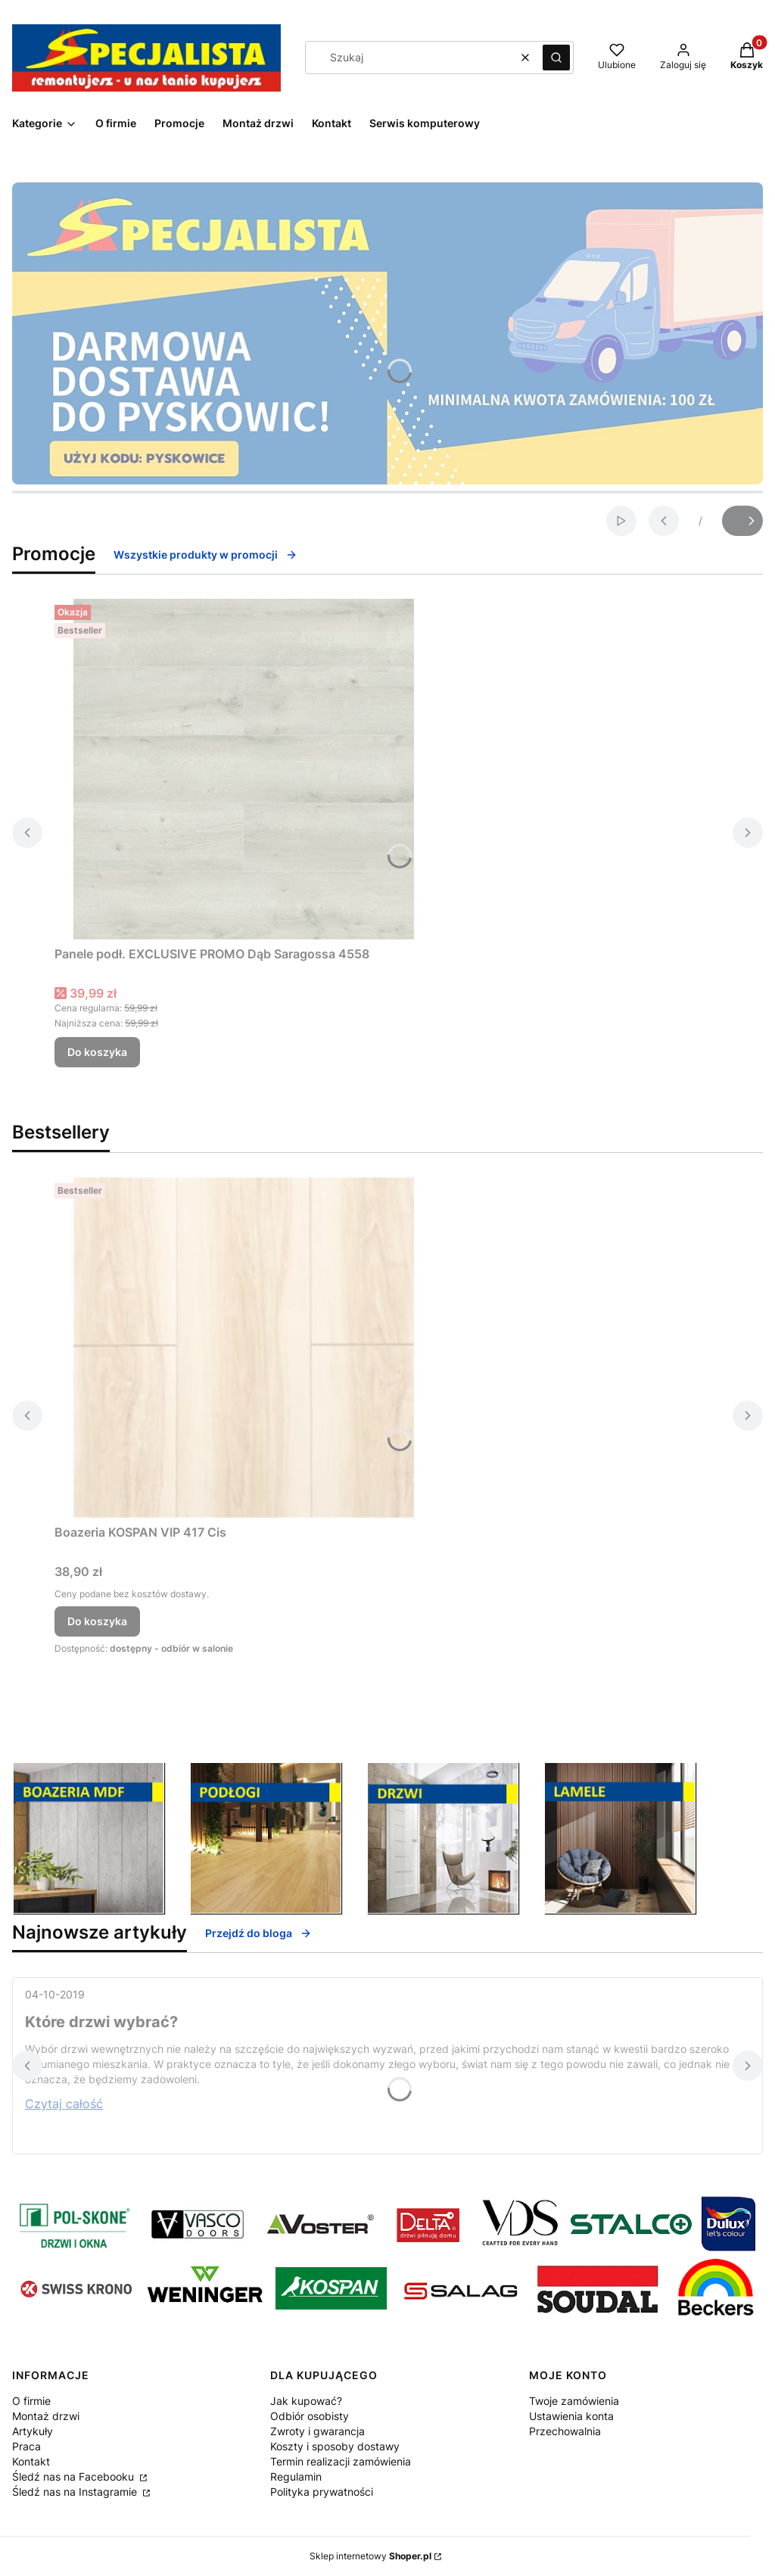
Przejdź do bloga (258, 1933)
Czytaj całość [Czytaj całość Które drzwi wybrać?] (64, 2103)
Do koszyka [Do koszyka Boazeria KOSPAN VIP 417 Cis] (97, 1621)
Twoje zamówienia (574, 2400)
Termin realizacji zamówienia (340, 2461)
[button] (556, 57)
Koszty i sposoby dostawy (335, 2446)
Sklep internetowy (370, 2556)
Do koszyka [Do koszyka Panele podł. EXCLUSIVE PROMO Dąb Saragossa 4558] (97, 1051)
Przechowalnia (565, 2431)
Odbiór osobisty (309, 2415)
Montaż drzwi (45, 2415)
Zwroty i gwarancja (317, 2431)
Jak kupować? (306, 2400)
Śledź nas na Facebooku (74, 2476)
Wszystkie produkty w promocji (205, 554)
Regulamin (296, 2476)
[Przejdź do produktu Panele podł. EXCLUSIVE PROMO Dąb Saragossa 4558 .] (243, 769)
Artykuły (32, 2431)
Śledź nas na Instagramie (76, 2491)
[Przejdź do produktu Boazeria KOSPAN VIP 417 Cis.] (243, 1347)
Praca (26, 2446)
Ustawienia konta (571, 2415)
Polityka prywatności (321, 2491)
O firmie (31, 2400)
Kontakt (31, 2461)
